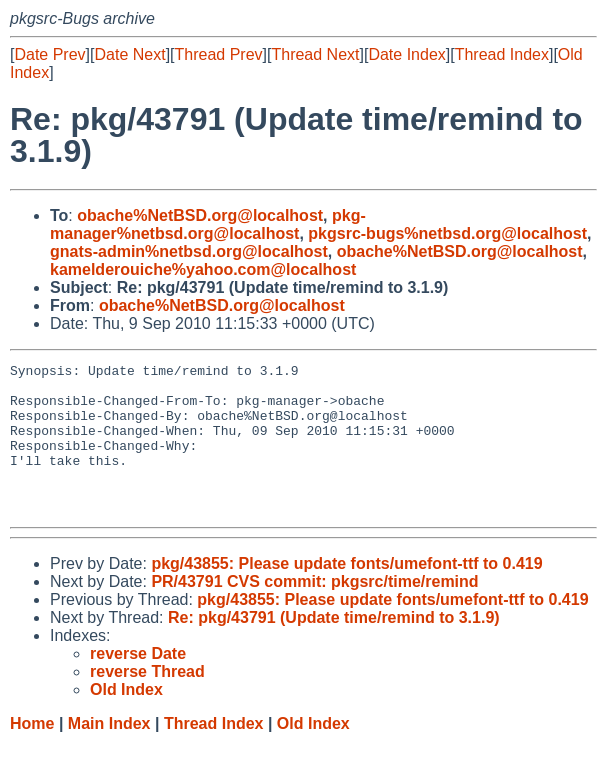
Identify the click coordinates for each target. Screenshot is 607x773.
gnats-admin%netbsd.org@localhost (189, 251)
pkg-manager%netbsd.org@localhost (208, 224)
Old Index (313, 753)
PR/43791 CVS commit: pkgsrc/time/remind (314, 611)
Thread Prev (219, 54)
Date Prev (49, 54)
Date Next (129, 54)
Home (32, 753)
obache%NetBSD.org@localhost (200, 215)
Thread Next (315, 54)
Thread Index (502, 54)
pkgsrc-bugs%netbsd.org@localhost (447, 233)
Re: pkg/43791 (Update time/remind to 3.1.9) (334, 647)
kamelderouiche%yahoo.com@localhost (203, 269)
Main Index (109, 753)
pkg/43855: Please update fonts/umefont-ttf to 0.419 (346, 593)
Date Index (406, 54)
